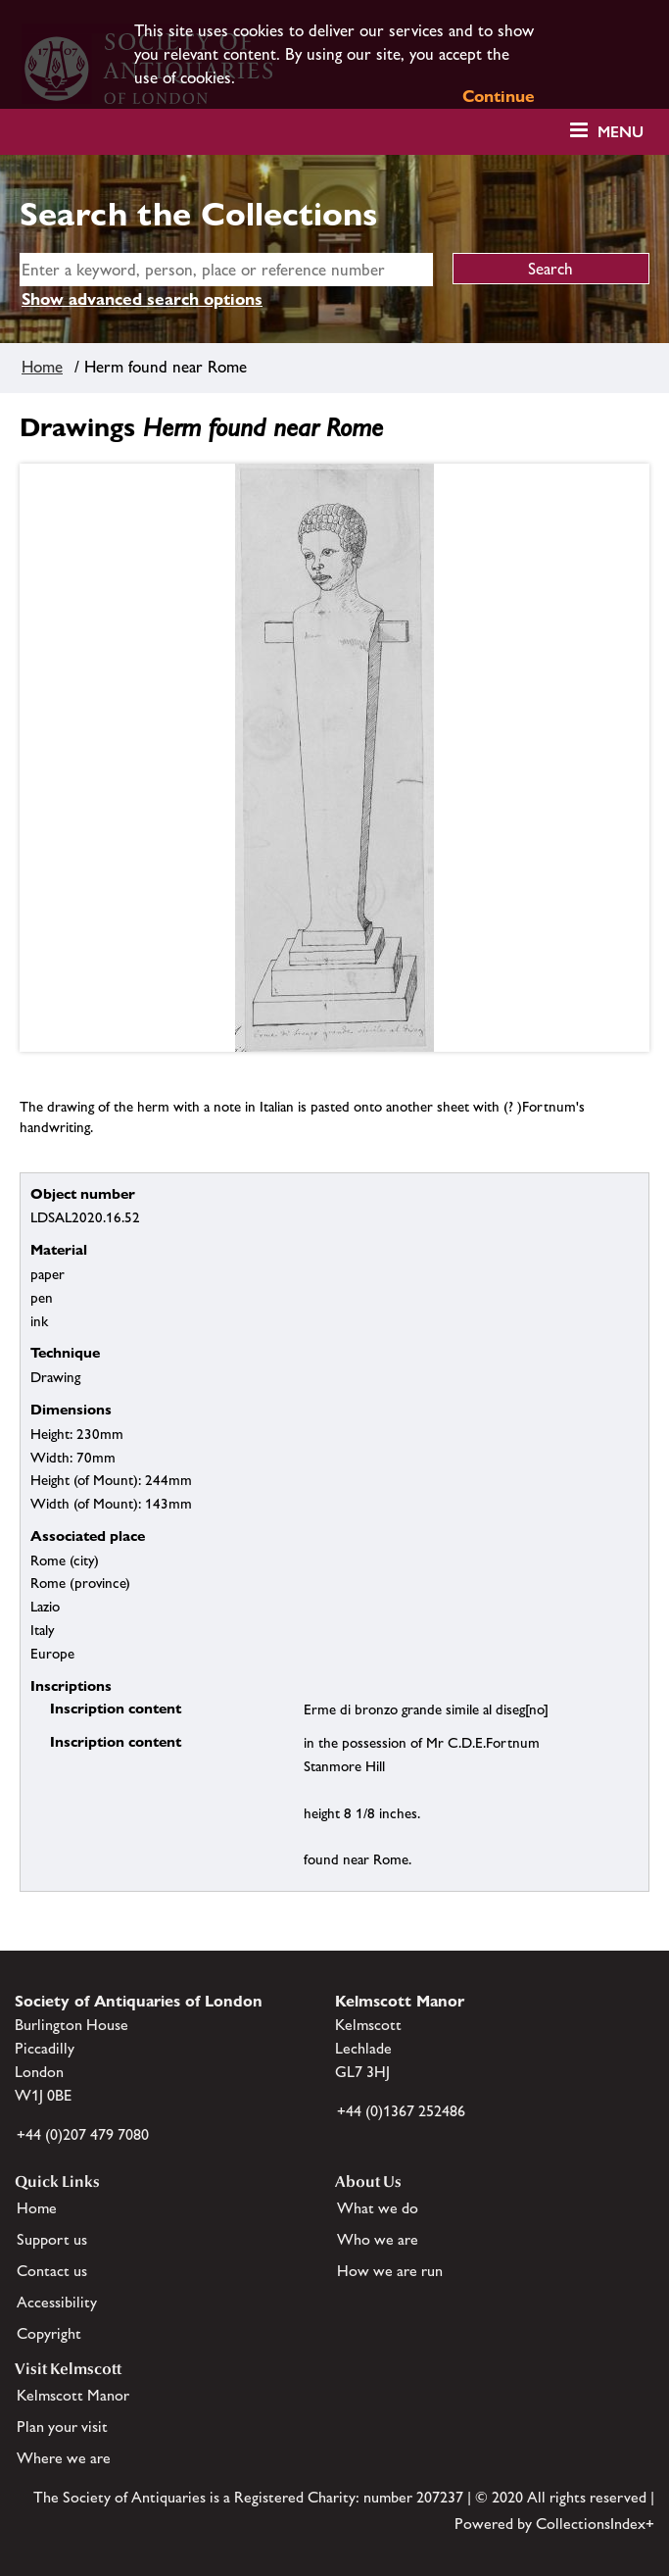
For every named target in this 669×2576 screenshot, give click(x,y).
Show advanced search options (142, 299)
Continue (498, 96)
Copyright (49, 2333)
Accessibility (57, 2302)
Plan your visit (62, 2426)
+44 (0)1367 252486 (401, 2111)
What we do (377, 2208)
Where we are (64, 2458)
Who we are (377, 2239)
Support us (52, 2239)
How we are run (390, 2270)
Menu (620, 132)
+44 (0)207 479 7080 (83, 2134)
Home (42, 366)
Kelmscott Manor (73, 2395)
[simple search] (226, 269)
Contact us (52, 2270)
